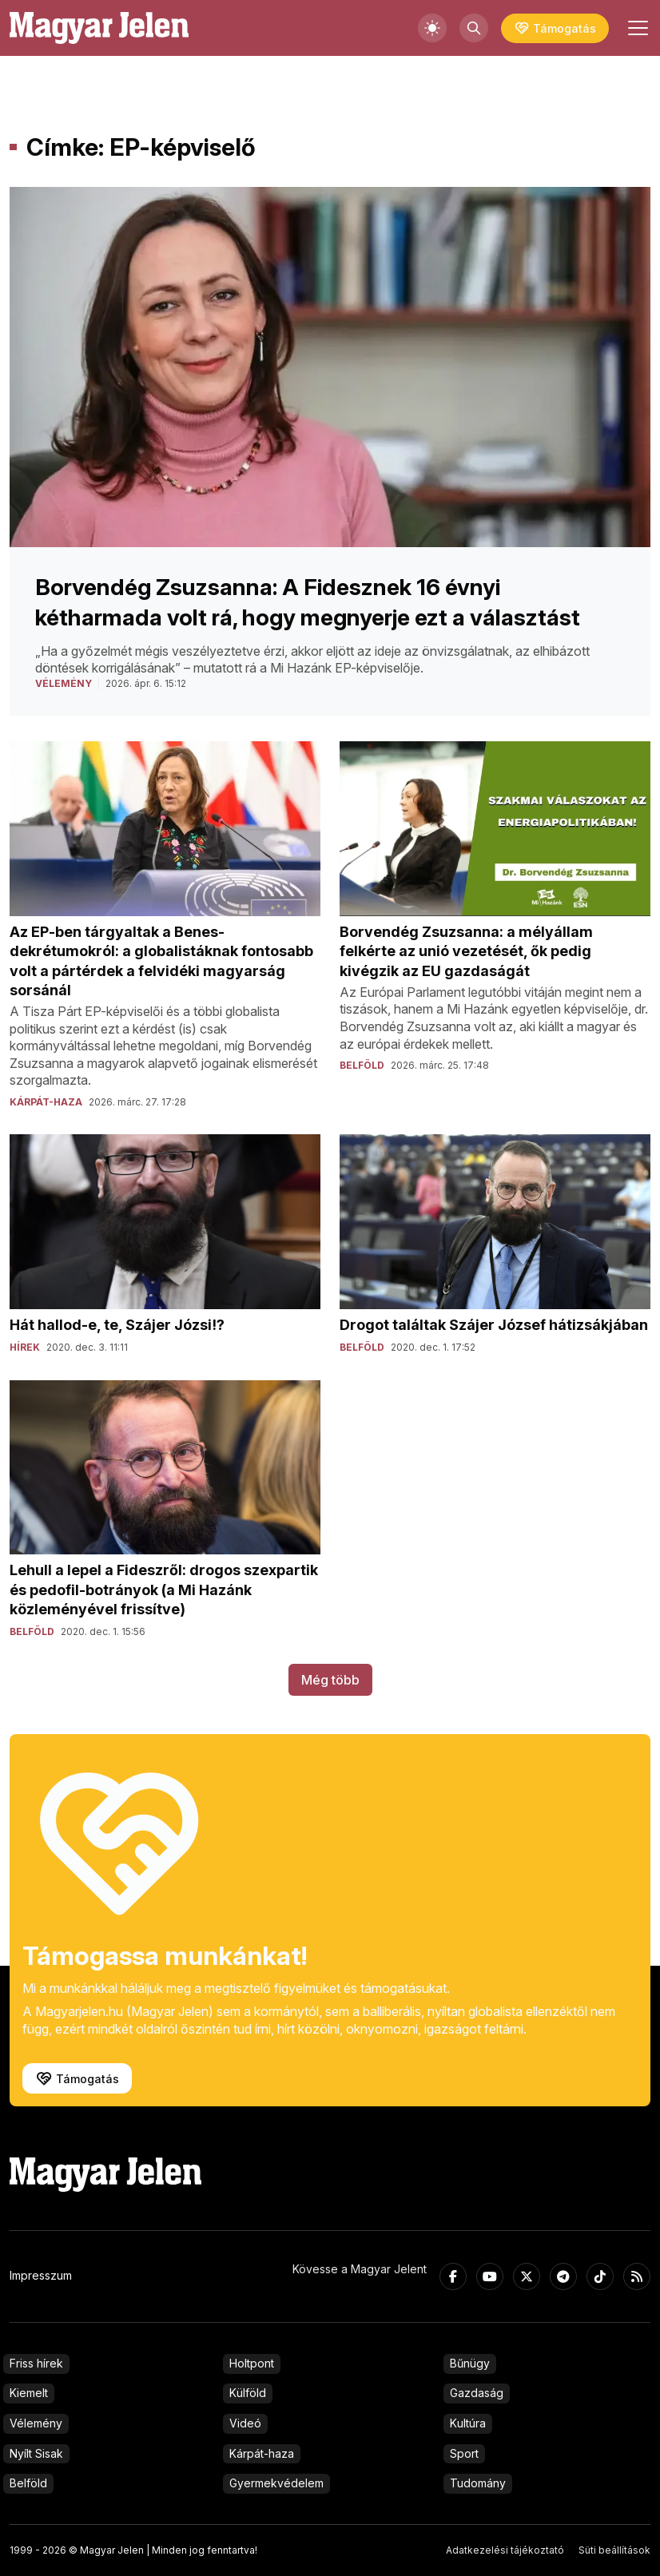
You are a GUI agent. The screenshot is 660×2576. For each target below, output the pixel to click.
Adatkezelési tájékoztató (505, 2550)
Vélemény (36, 2423)
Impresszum (41, 2275)
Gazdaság (476, 2392)
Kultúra (468, 2423)
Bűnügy (470, 2363)
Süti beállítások (614, 2550)
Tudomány (478, 2483)
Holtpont (251, 2363)
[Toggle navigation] (636, 28)
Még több (330, 1680)
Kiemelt (29, 2392)
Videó (245, 2423)
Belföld (28, 2483)
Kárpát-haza (261, 2453)
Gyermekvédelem (276, 2483)
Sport (464, 2453)
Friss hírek (36, 2363)
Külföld (247, 2392)
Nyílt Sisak (36, 2453)
